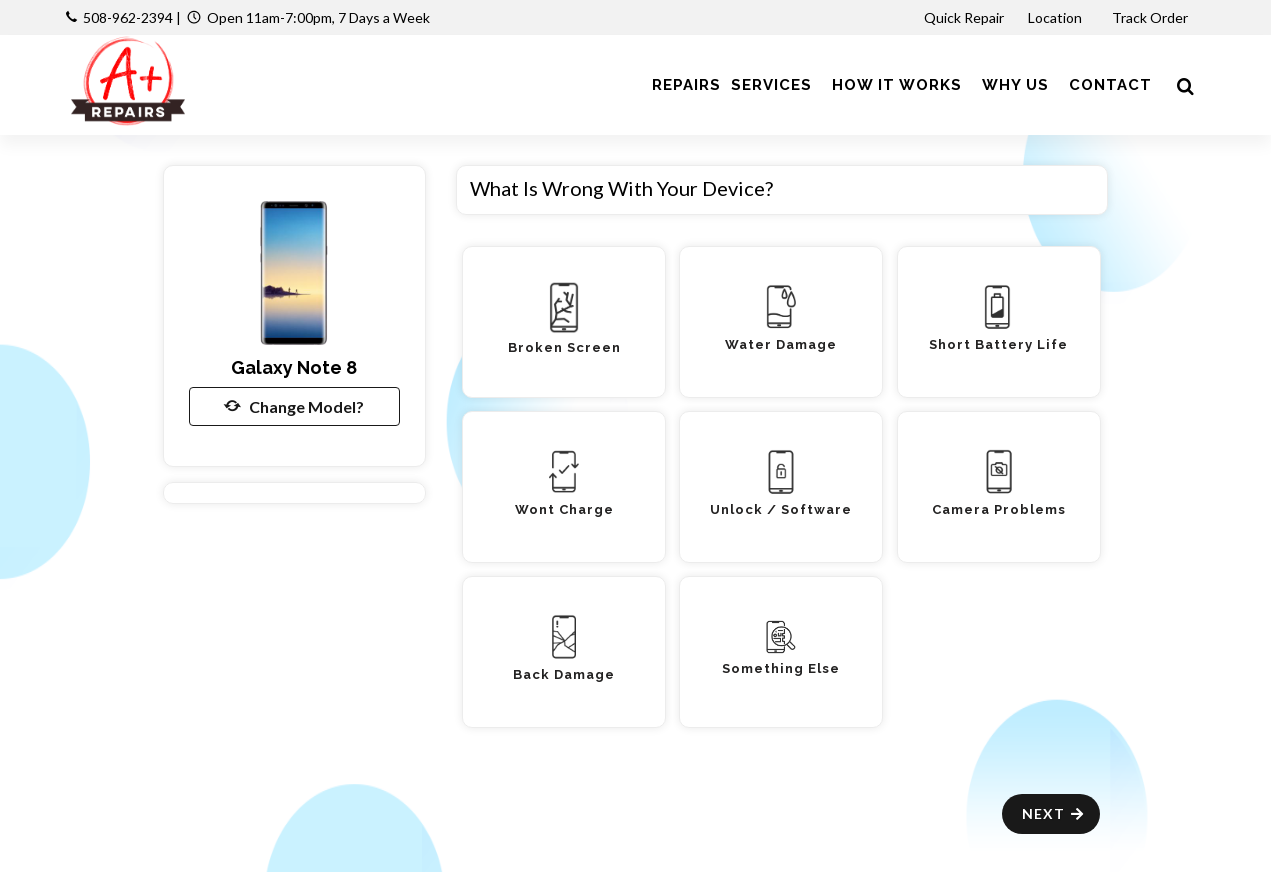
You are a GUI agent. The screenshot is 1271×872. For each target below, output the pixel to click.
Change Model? (294, 406)
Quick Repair (964, 17)
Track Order (1151, 17)
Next (1053, 813)
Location (1056, 17)
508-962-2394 (128, 17)
